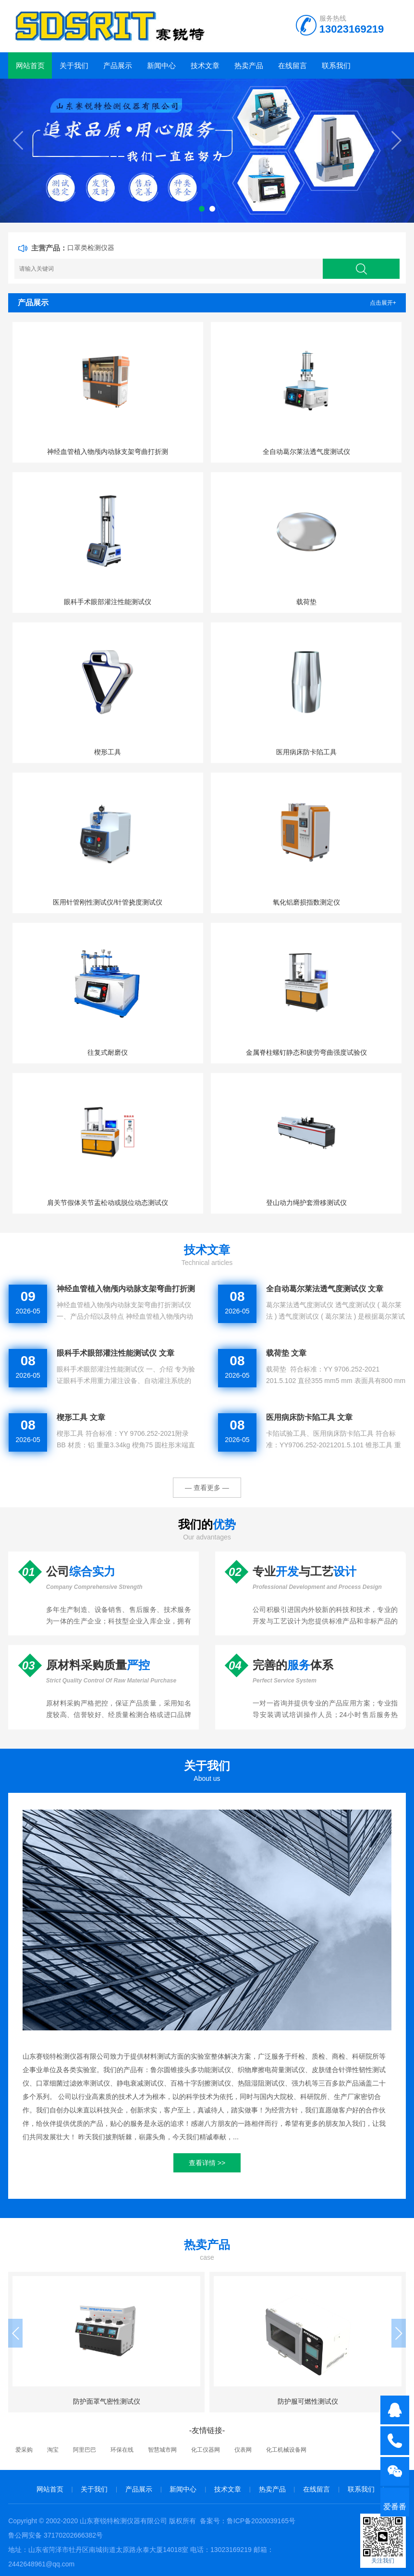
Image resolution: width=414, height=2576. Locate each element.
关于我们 (74, 65)
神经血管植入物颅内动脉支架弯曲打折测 (107, 451)
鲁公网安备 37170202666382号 (55, 2535)
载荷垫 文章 (286, 1353)
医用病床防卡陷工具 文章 (309, 1417)
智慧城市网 (162, 2449)
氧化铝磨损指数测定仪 (306, 902)
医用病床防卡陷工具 (306, 752)
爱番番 (394, 2507)
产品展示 (117, 65)
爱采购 (24, 2449)
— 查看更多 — (207, 1487)
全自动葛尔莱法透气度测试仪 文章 (324, 1289)
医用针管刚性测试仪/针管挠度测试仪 (107, 902)
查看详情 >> (207, 2163)
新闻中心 (161, 65)
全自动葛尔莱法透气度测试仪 (306, 451)
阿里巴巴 (84, 2449)
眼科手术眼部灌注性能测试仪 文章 (115, 1353)
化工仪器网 (205, 2449)
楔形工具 (107, 752)
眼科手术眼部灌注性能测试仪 (107, 602)
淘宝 (53, 2449)
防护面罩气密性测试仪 (106, 2401)
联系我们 (336, 65)
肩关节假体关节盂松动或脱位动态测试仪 (107, 1202)
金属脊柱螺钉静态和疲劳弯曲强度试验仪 (306, 1052)
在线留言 (292, 65)
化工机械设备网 (286, 2449)
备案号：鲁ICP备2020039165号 (247, 2521)
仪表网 (243, 2449)
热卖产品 (248, 65)
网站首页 (30, 65)
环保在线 (122, 2449)
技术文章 (205, 65)
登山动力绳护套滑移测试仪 (306, 1202)
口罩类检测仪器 (90, 247)
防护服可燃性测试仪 (308, 2401)
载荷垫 (306, 602)
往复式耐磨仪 (107, 1052)
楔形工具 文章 (81, 1417)
